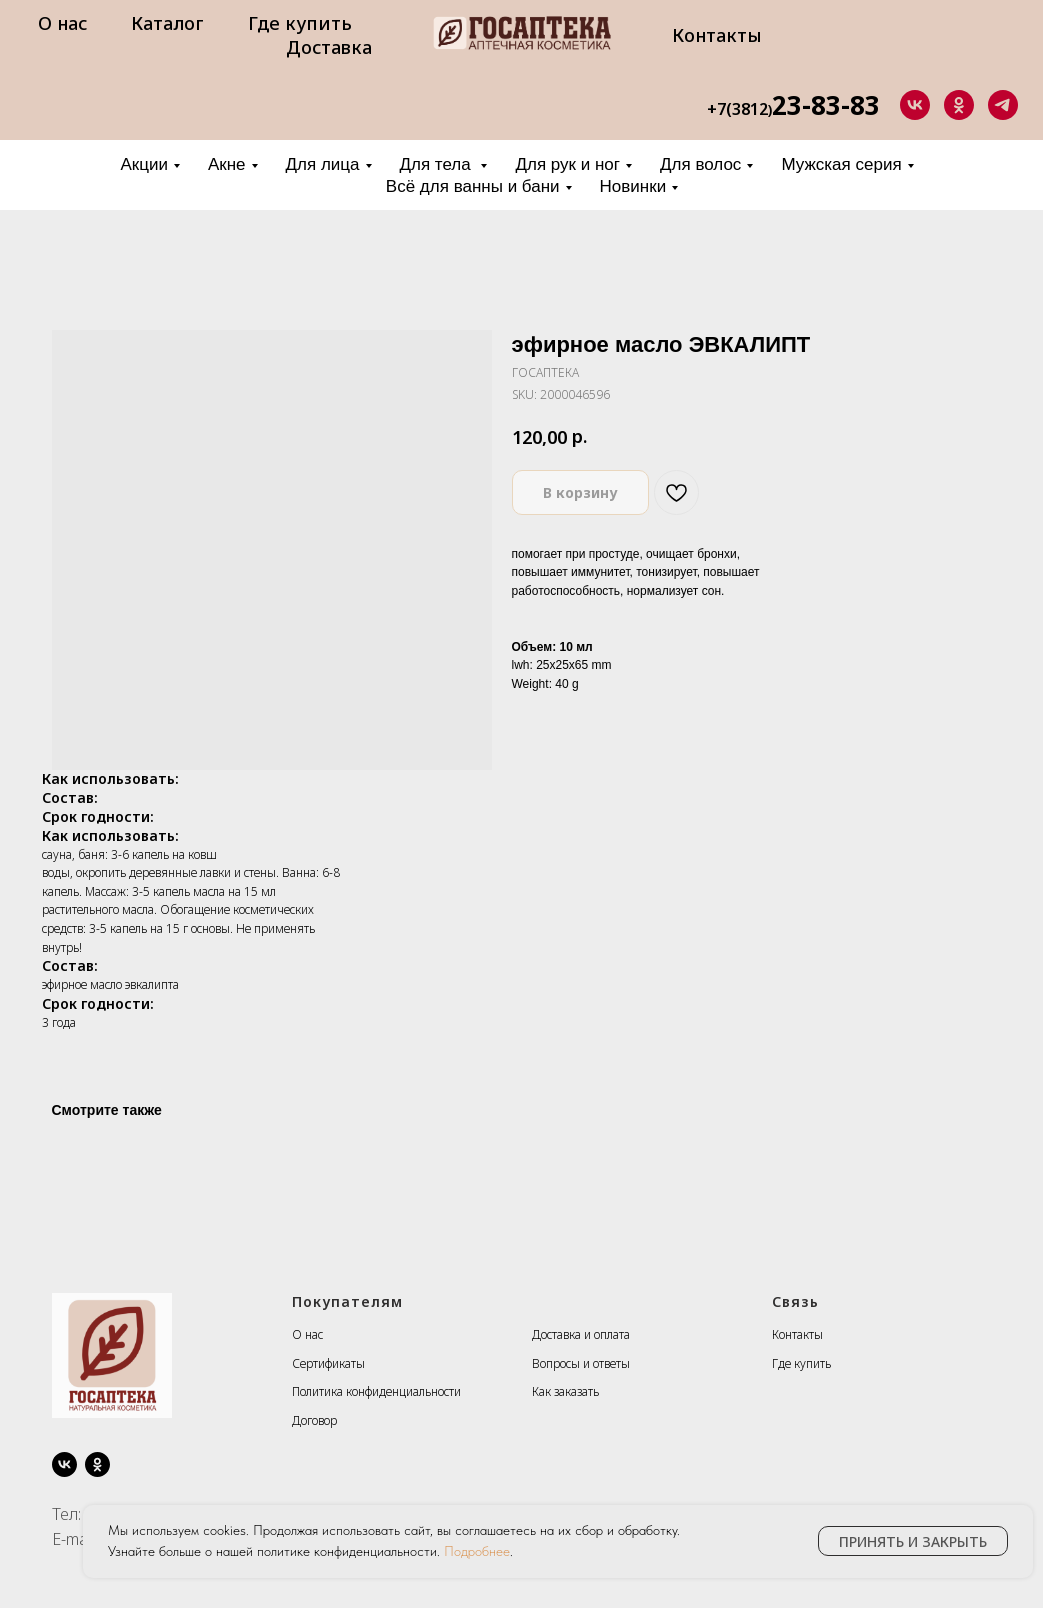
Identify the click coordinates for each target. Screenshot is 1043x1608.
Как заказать (565, 1391)
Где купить (300, 23)
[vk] (915, 105)
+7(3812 (737, 109)
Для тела (438, 164)
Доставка (329, 47)
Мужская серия (841, 164)
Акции (144, 164)
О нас (62, 23)
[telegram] (1003, 105)
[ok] (959, 105)
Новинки (633, 186)
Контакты (717, 35)
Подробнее (477, 1551)
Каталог (167, 23)
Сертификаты (328, 1363)
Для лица (323, 164)
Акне (227, 164)
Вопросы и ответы (581, 1363)
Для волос (700, 164)
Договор (314, 1420)
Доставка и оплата (581, 1334)
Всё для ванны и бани (473, 186)
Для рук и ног (567, 164)
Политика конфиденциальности (376, 1391)
